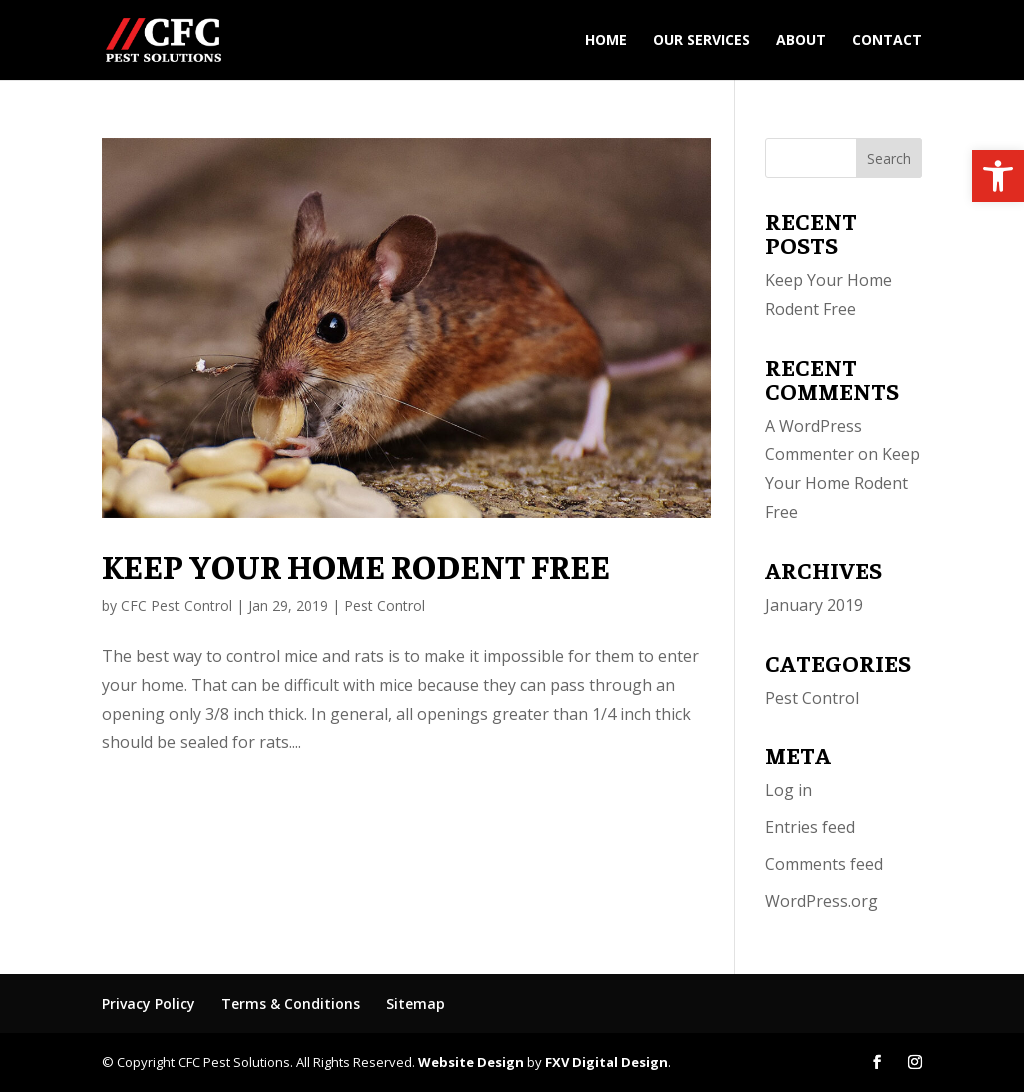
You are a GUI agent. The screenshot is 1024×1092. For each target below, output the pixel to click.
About (801, 41)
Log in (788, 790)
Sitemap (415, 1003)
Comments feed (824, 864)
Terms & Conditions (290, 1003)
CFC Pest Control (176, 605)
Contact (887, 41)
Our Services (701, 41)
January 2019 (814, 605)
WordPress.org (821, 901)
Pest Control (384, 605)
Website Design (471, 1062)
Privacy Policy (148, 1003)
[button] (998, 176)
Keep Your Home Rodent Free (356, 565)
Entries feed (810, 827)
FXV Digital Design (606, 1062)
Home (606, 41)
